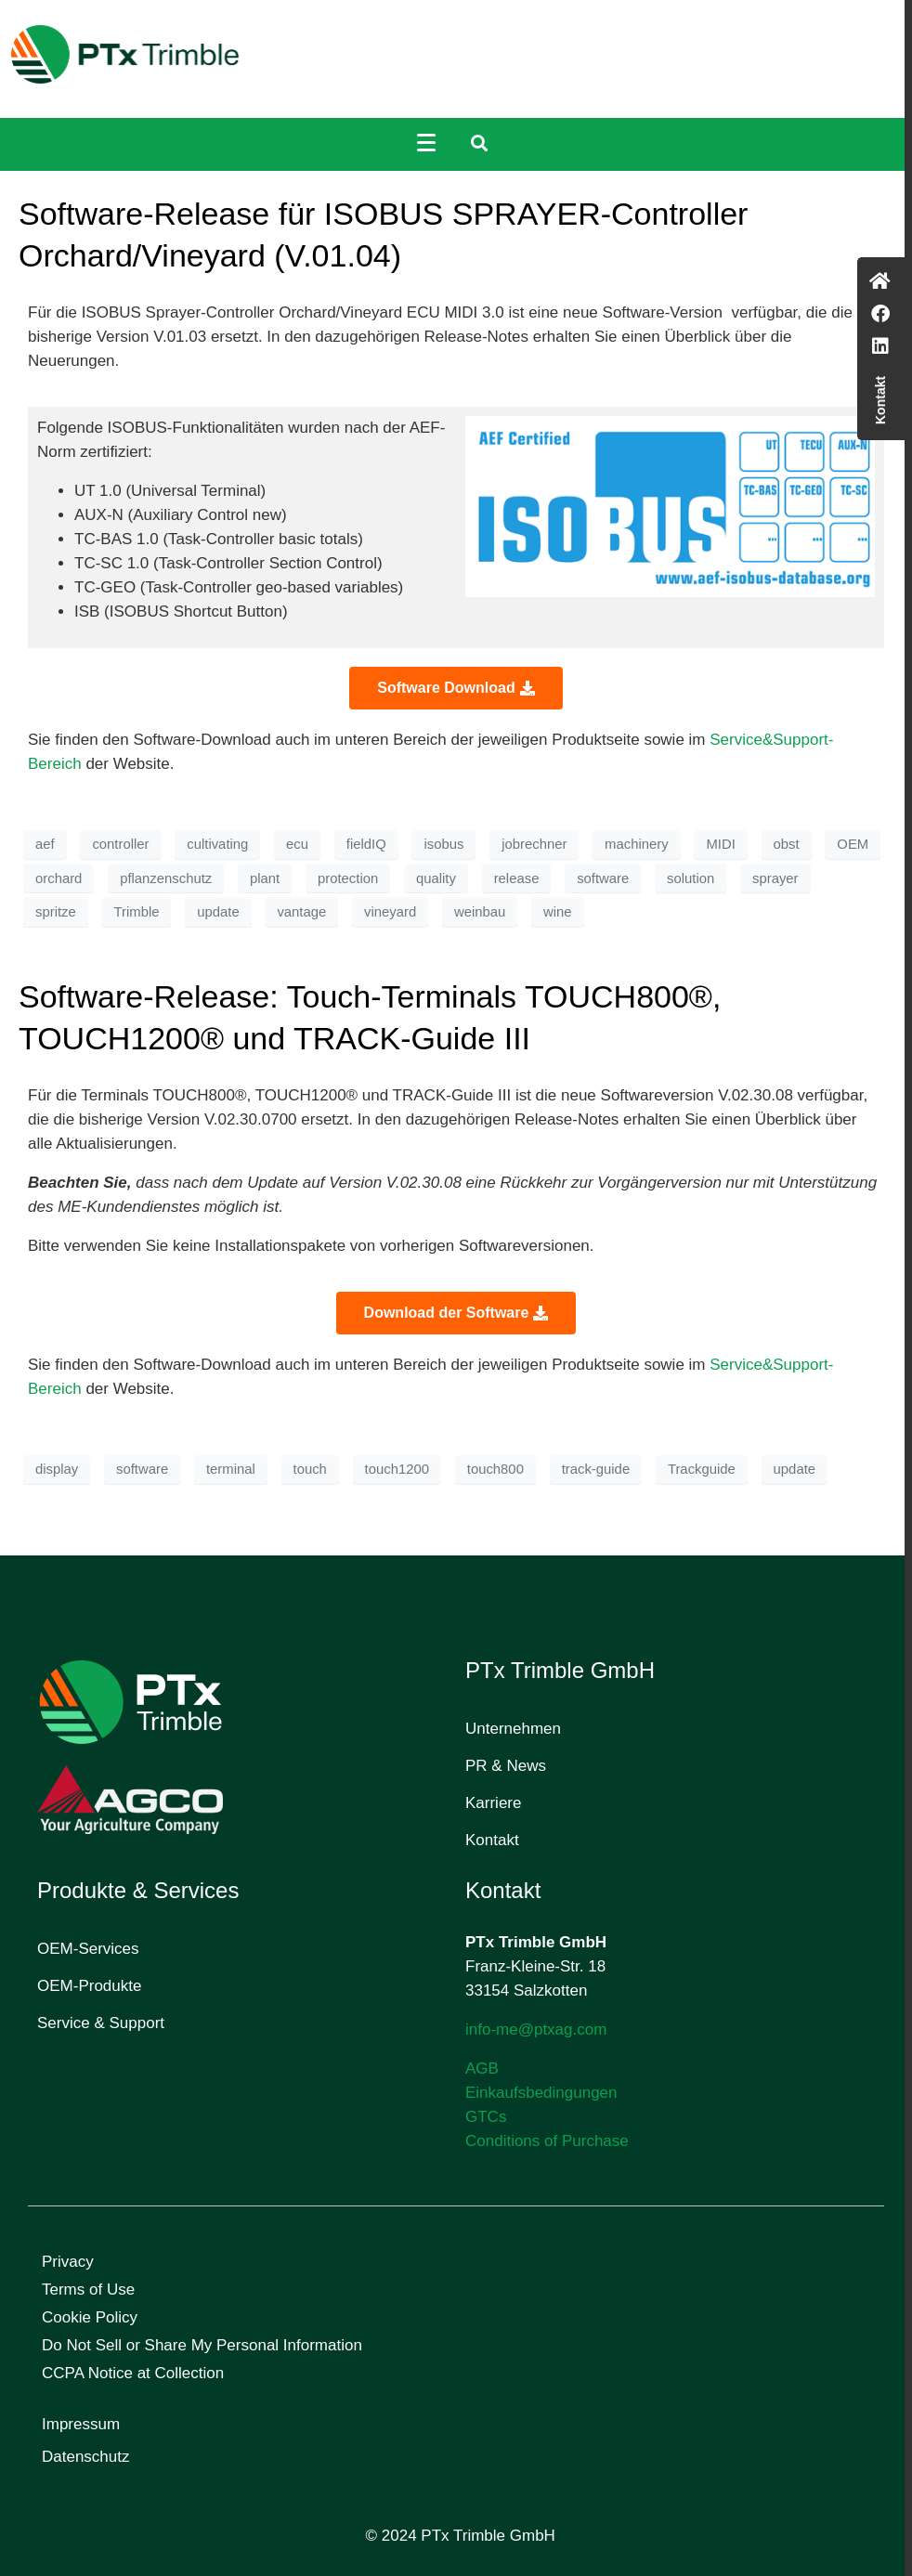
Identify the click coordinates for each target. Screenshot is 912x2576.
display (56, 1469)
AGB (482, 2068)
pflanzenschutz (166, 878)
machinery (637, 844)
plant (265, 878)
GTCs (485, 2117)
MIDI (720, 844)
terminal (230, 1469)
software (603, 878)
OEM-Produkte (89, 1986)
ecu (297, 844)
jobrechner (534, 844)
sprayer (775, 878)
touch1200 (397, 1469)
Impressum (81, 2424)
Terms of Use (88, 2289)
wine (557, 911)
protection (348, 878)
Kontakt (492, 1840)
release (517, 878)
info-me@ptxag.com (535, 2029)
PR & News (505, 1766)
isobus (443, 844)
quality (436, 878)
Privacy (68, 2261)
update (218, 911)
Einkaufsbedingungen (541, 2092)
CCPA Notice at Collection (133, 2373)
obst (787, 844)
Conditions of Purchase (547, 2141)
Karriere (493, 1803)
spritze (55, 911)
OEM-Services (88, 1949)
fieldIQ (366, 844)
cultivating (217, 844)
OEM (852, 844)
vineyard (390, 911)
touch (310, 1469)
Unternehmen (513, 1728)
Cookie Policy (89, 2317)
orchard (58, 878)
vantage (301, 911)
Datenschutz (86, 2456)
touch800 (495, 1469)
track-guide (596, 1469)
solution (690, 878)
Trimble (137, 911)
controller (120, 844)
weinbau (479, 911)
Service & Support (100, 2023)
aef (45, 844)
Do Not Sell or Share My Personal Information (202, 2345)
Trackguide (702, 1469)
